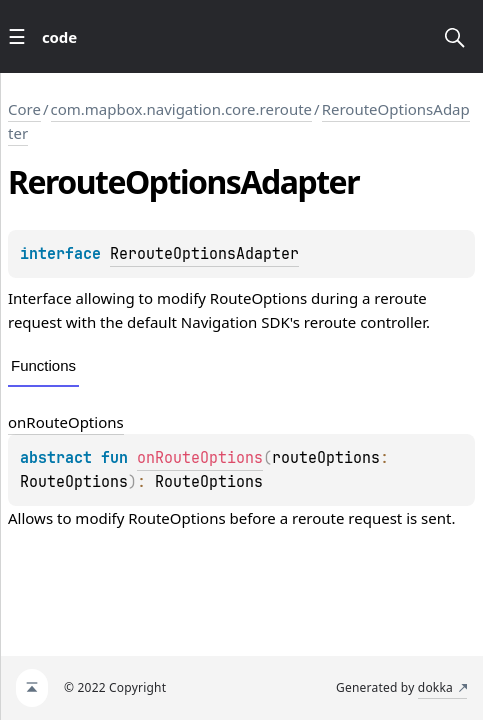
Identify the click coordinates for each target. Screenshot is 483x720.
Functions (43, 365)
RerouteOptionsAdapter (204, 254)
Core (24, 109)
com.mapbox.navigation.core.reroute (182, 109)
